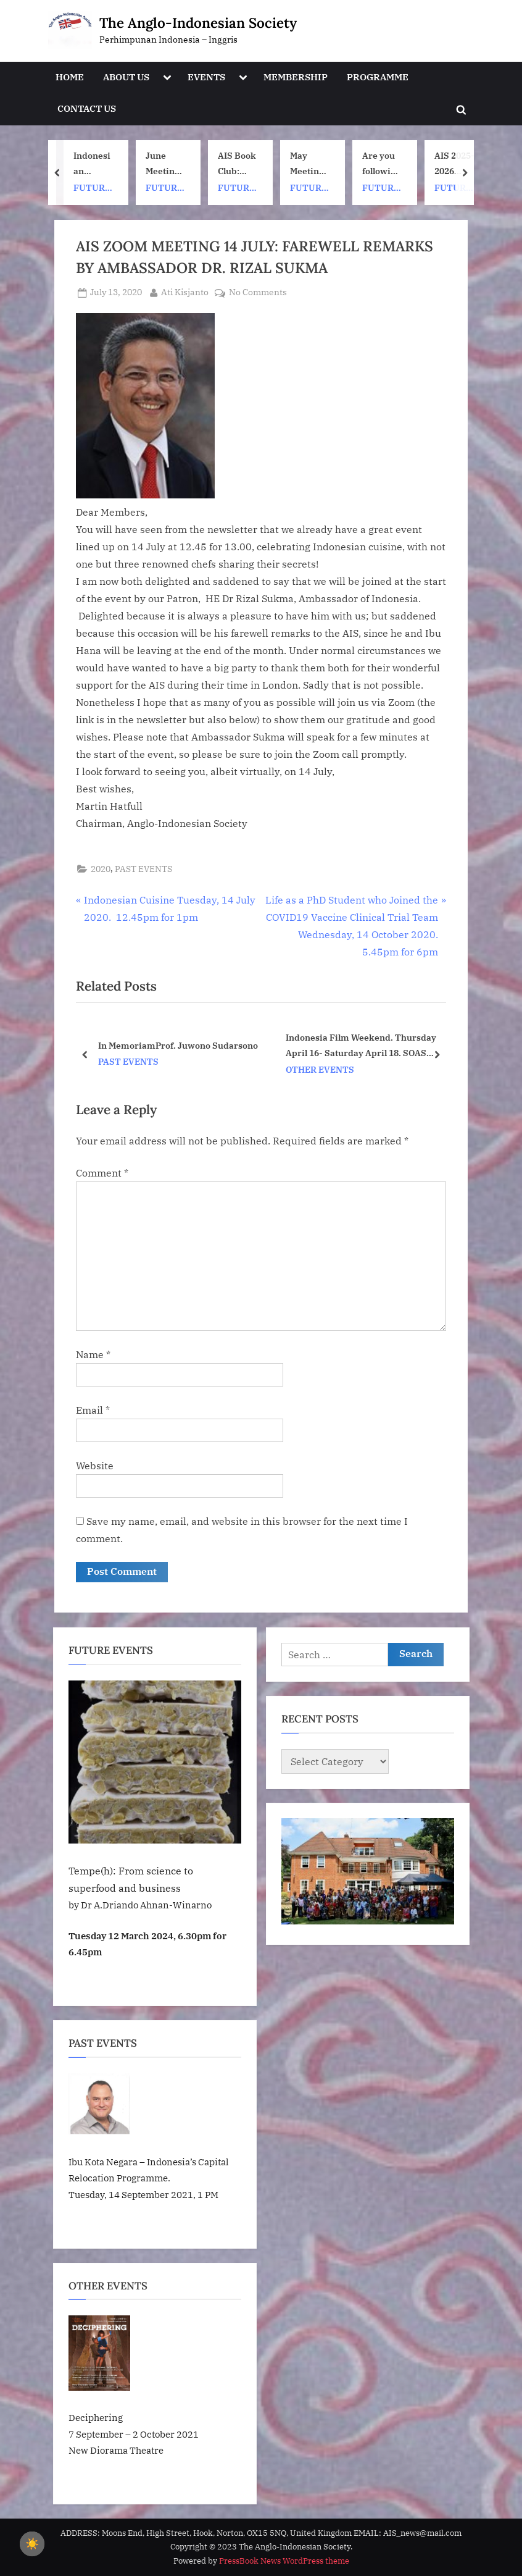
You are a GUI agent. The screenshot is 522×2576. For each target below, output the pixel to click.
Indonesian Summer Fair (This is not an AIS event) (92, 163)
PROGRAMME (377, 76)
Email (93, 1410)
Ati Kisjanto (185, 291)
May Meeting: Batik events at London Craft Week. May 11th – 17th (309, 163)
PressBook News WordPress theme (284, 2561)
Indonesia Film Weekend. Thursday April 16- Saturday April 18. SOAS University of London (361, 1045)
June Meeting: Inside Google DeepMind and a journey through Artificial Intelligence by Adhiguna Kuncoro (166, 163)
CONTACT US (86, 108)
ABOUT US (126, 76)
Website (95, 1465)
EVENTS (206, 76)
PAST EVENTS (143, 869)
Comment (102, 1173)
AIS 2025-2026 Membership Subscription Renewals (454, 163)
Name (93, 1354)
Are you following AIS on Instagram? (381, 163)
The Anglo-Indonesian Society (198, 22)
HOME (70, 76)
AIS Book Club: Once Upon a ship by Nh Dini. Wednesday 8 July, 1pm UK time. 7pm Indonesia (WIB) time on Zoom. (237, 163)
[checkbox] (32, 2544)
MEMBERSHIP (295, 76)
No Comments (258, 292)
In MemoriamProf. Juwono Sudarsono (178, 1045)
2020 (100, 869)
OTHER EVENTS (320, 1069)
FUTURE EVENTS (91, 189)
